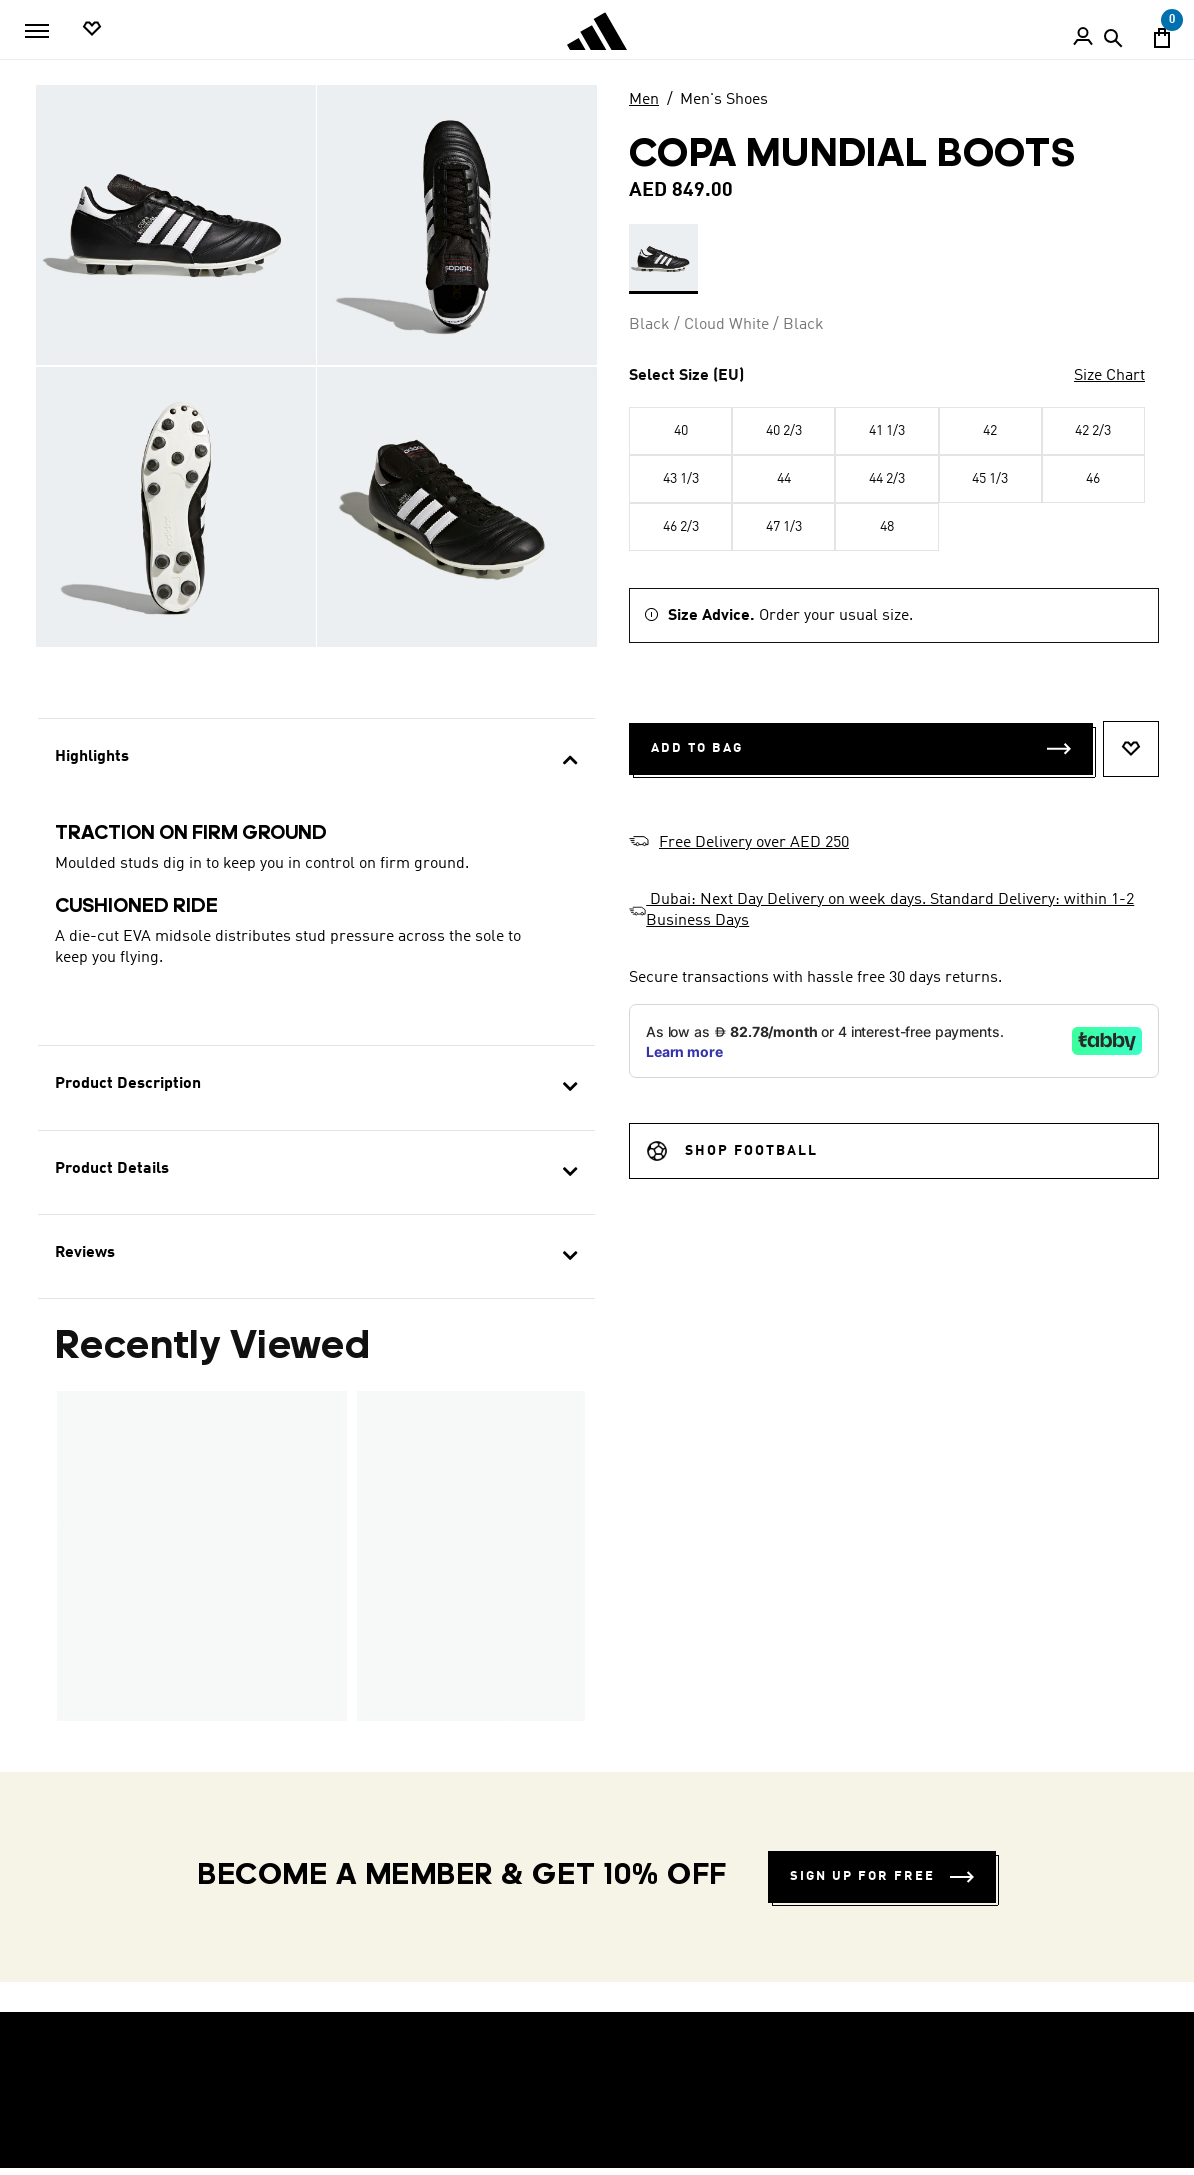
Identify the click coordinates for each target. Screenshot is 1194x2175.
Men (644, 100)
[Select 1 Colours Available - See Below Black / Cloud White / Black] (663, 259)
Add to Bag (861, 748)
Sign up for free (882, 1876)
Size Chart (1109, 376)
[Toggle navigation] (37, 31)
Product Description (128, 1084)
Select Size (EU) (686, 376)
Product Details (112, 1169)
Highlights (92, 757)
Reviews (85, 1253)
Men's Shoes (724, 100)
